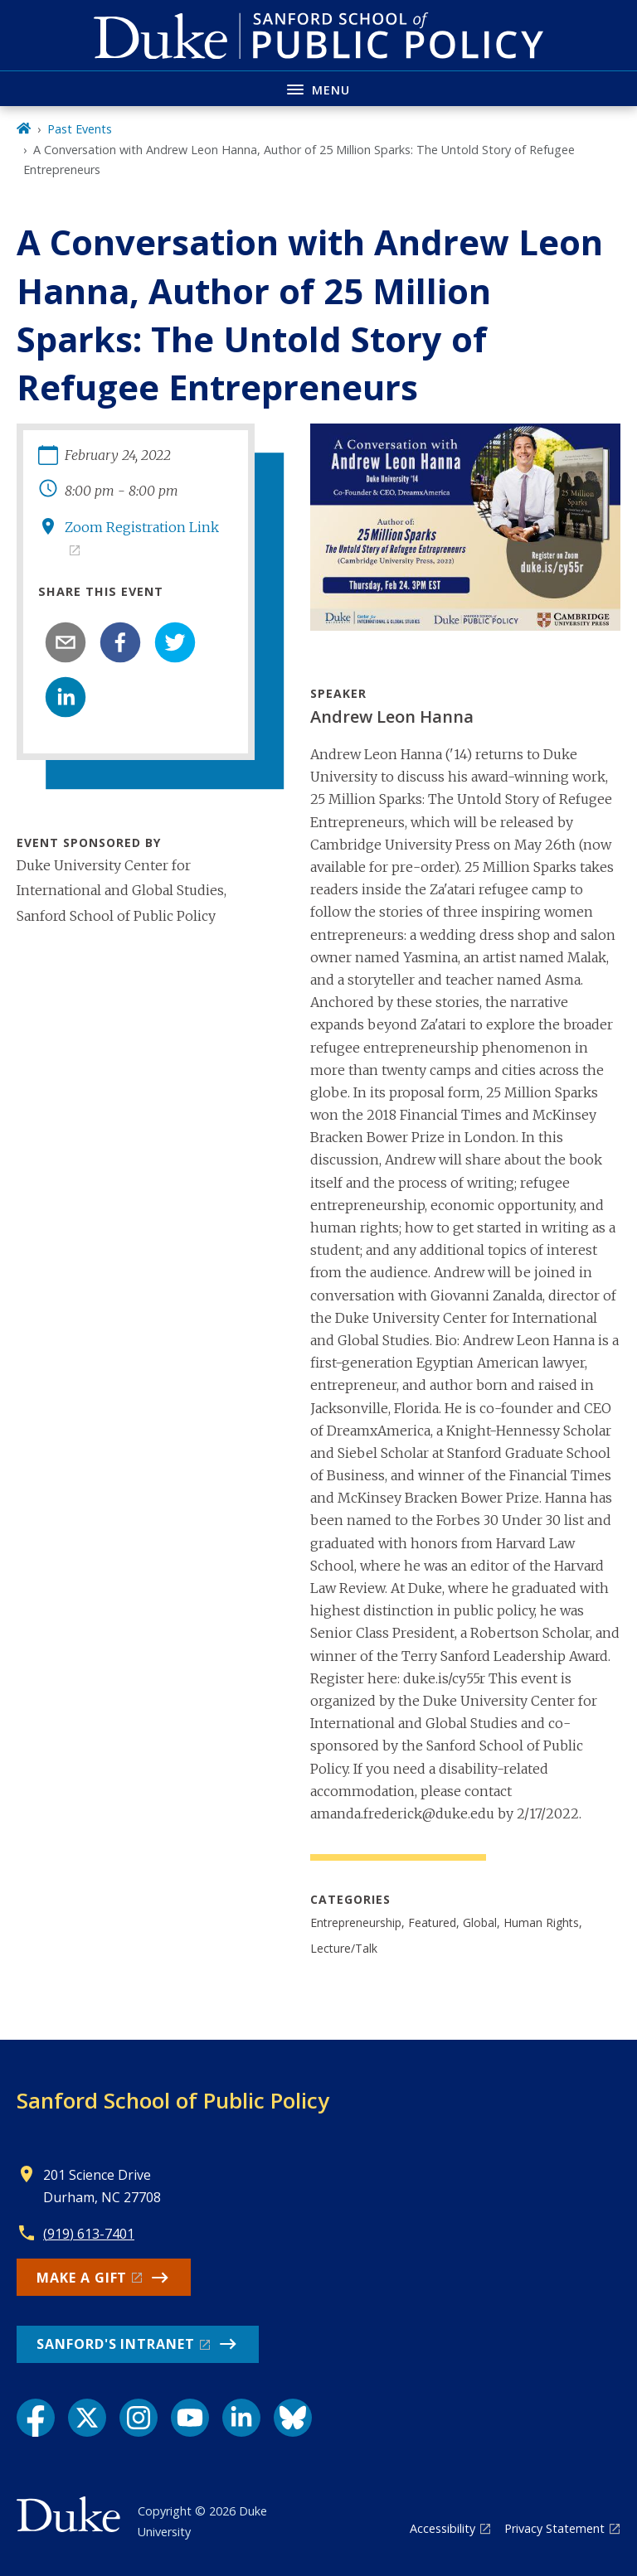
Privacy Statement (554, 2528)
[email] (65, 642)
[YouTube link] (190, 2418)
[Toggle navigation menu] (318, 88)
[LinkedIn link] (241, 2418)
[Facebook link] (36, 2418)
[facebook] (120, 642)
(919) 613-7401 (88, 2234)
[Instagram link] (138, 2418)
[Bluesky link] (293, 2418)
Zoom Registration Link (142, 527)
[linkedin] (65, 697)
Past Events (79, 129)
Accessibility (442, 2528)
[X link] (87, 2418)
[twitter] (175, 642)
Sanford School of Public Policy (173, 2100)
